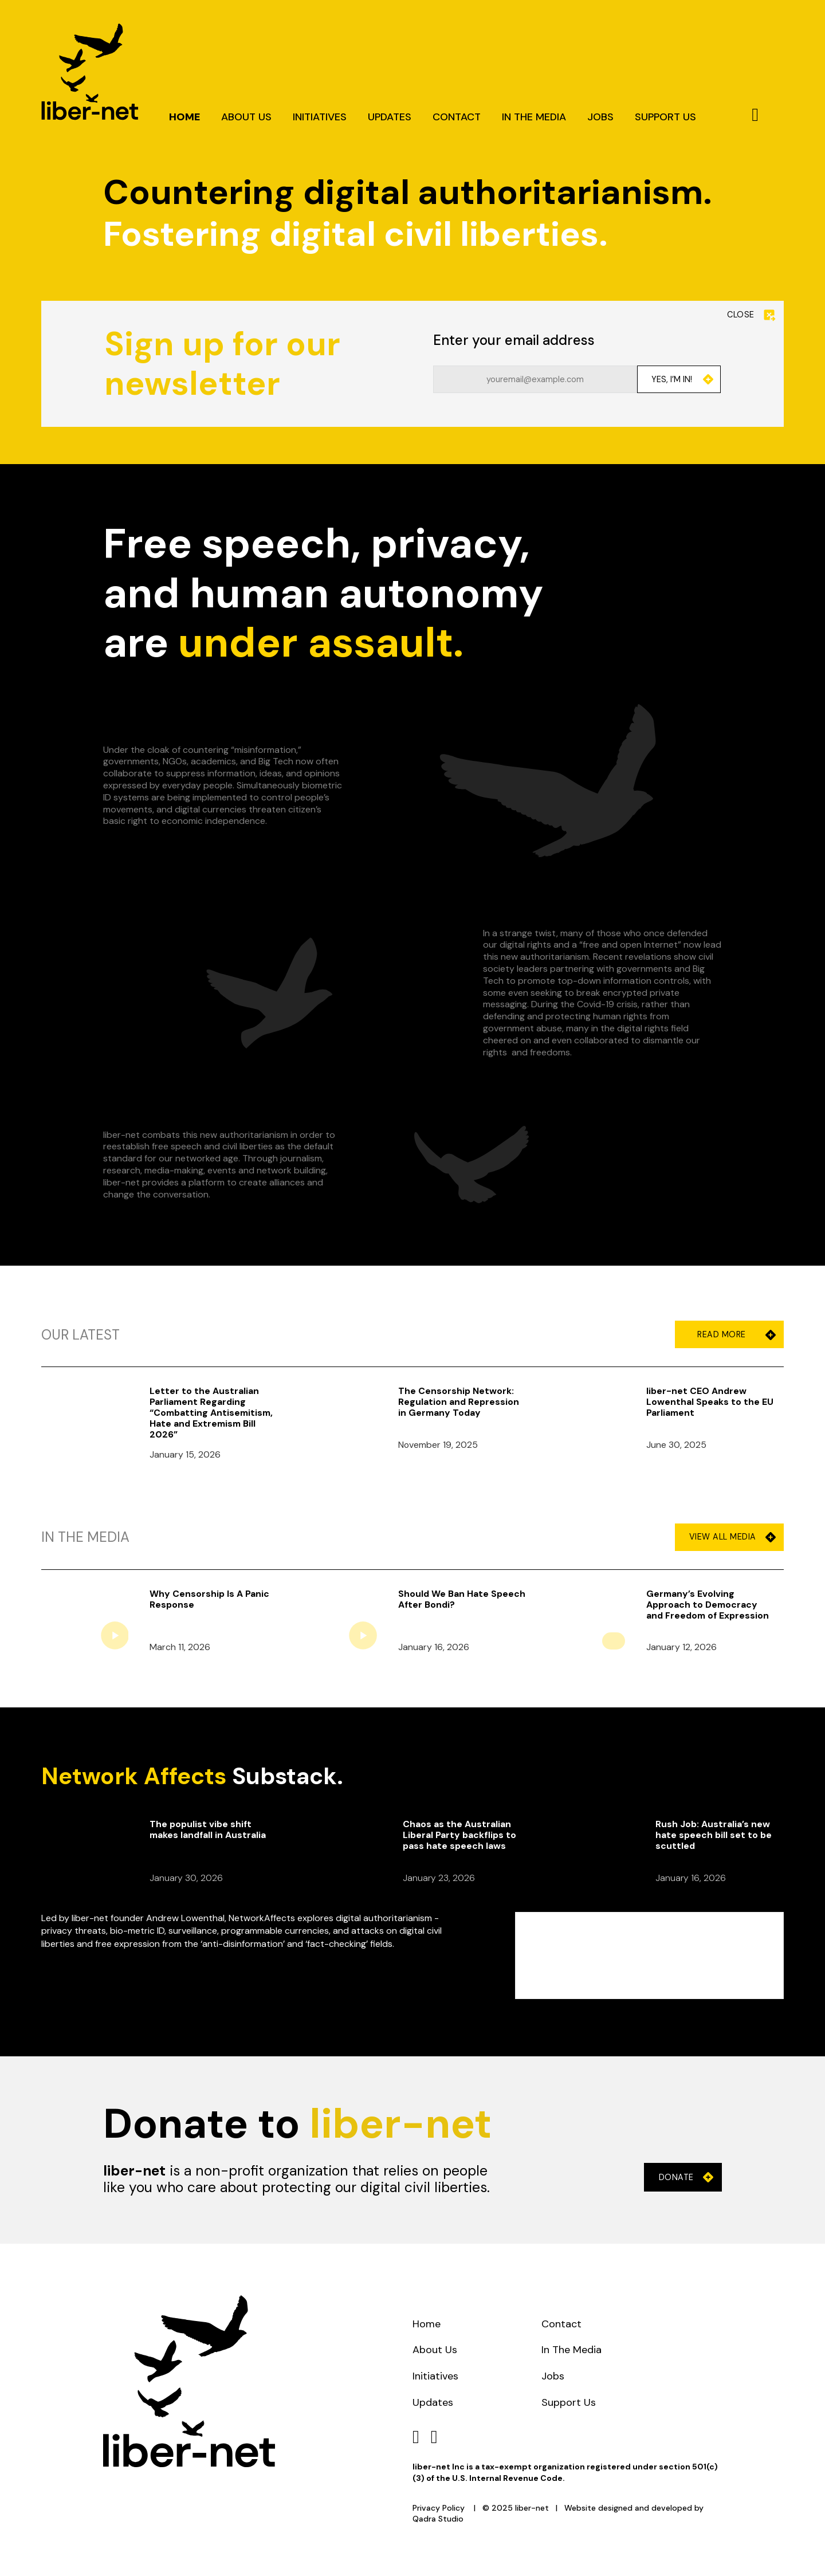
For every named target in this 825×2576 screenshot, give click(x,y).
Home (184, 118)
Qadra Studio (437, 2519)
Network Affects (133, 1776)
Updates (389, 118)
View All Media (732, 1537)
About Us (246, 118)
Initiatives (320, 118)
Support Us (665, 118)
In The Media (534, 118)
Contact (457, 118)
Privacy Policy (438, 2508)
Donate (686, 2177)
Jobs (600, 118)
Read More (732, 1334)
